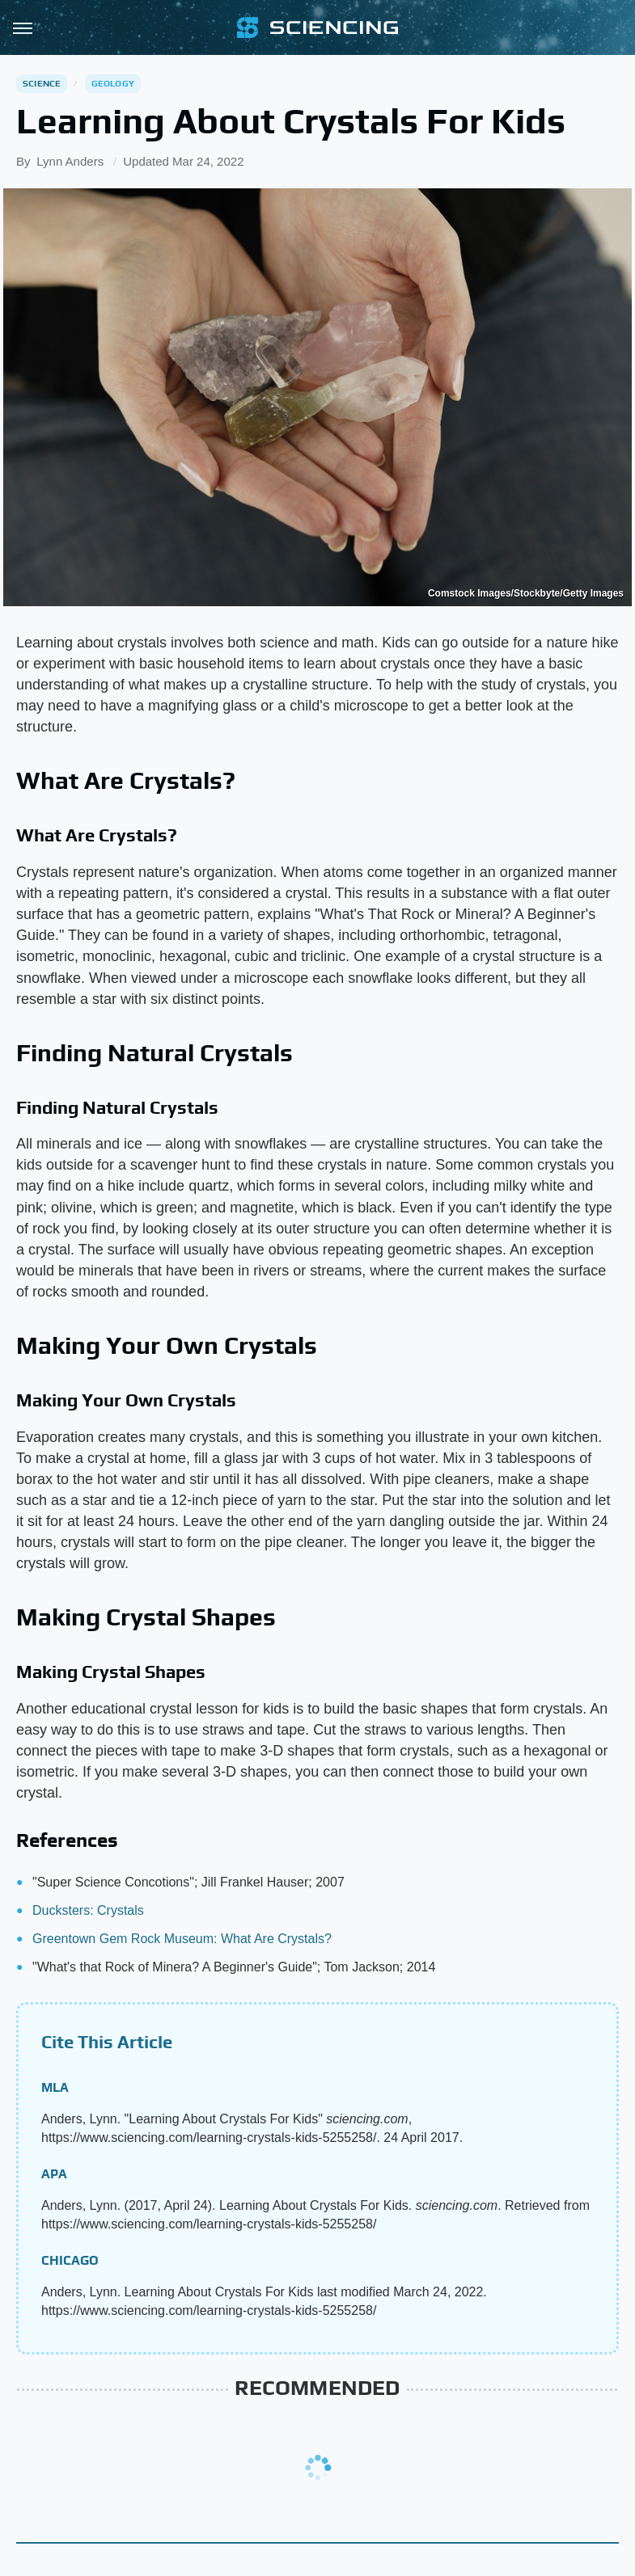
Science (42, 83)
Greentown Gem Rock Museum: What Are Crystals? (182, 1939)
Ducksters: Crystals (88, 1910)
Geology (112, 83)
